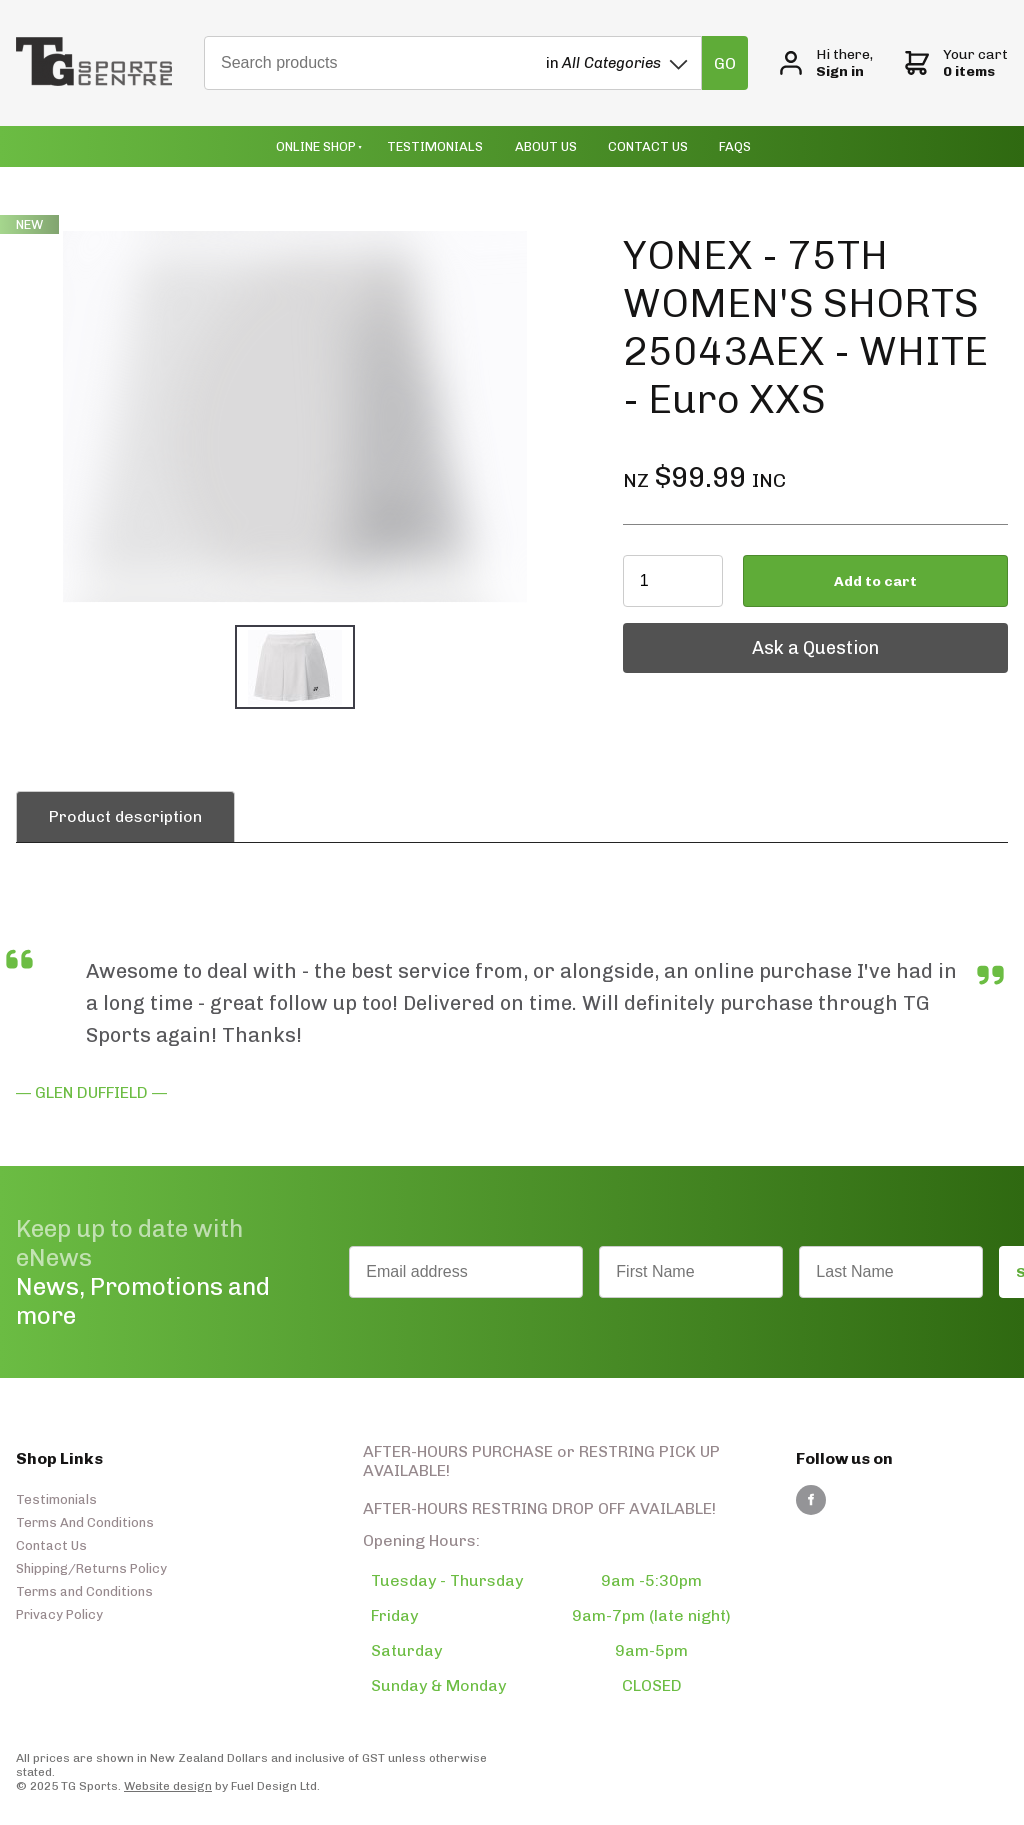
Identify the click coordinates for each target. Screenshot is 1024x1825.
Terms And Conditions (85, 1522)
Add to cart (875, 581)
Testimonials (435, 146)
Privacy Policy (59, 1614)
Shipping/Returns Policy (91, 1568)
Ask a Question (686, 633)
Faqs (735, 146)
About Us (546, 146)
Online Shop (316, 146)
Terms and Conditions (84, 1591)
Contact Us (648, 146)
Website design (168, 1786)
